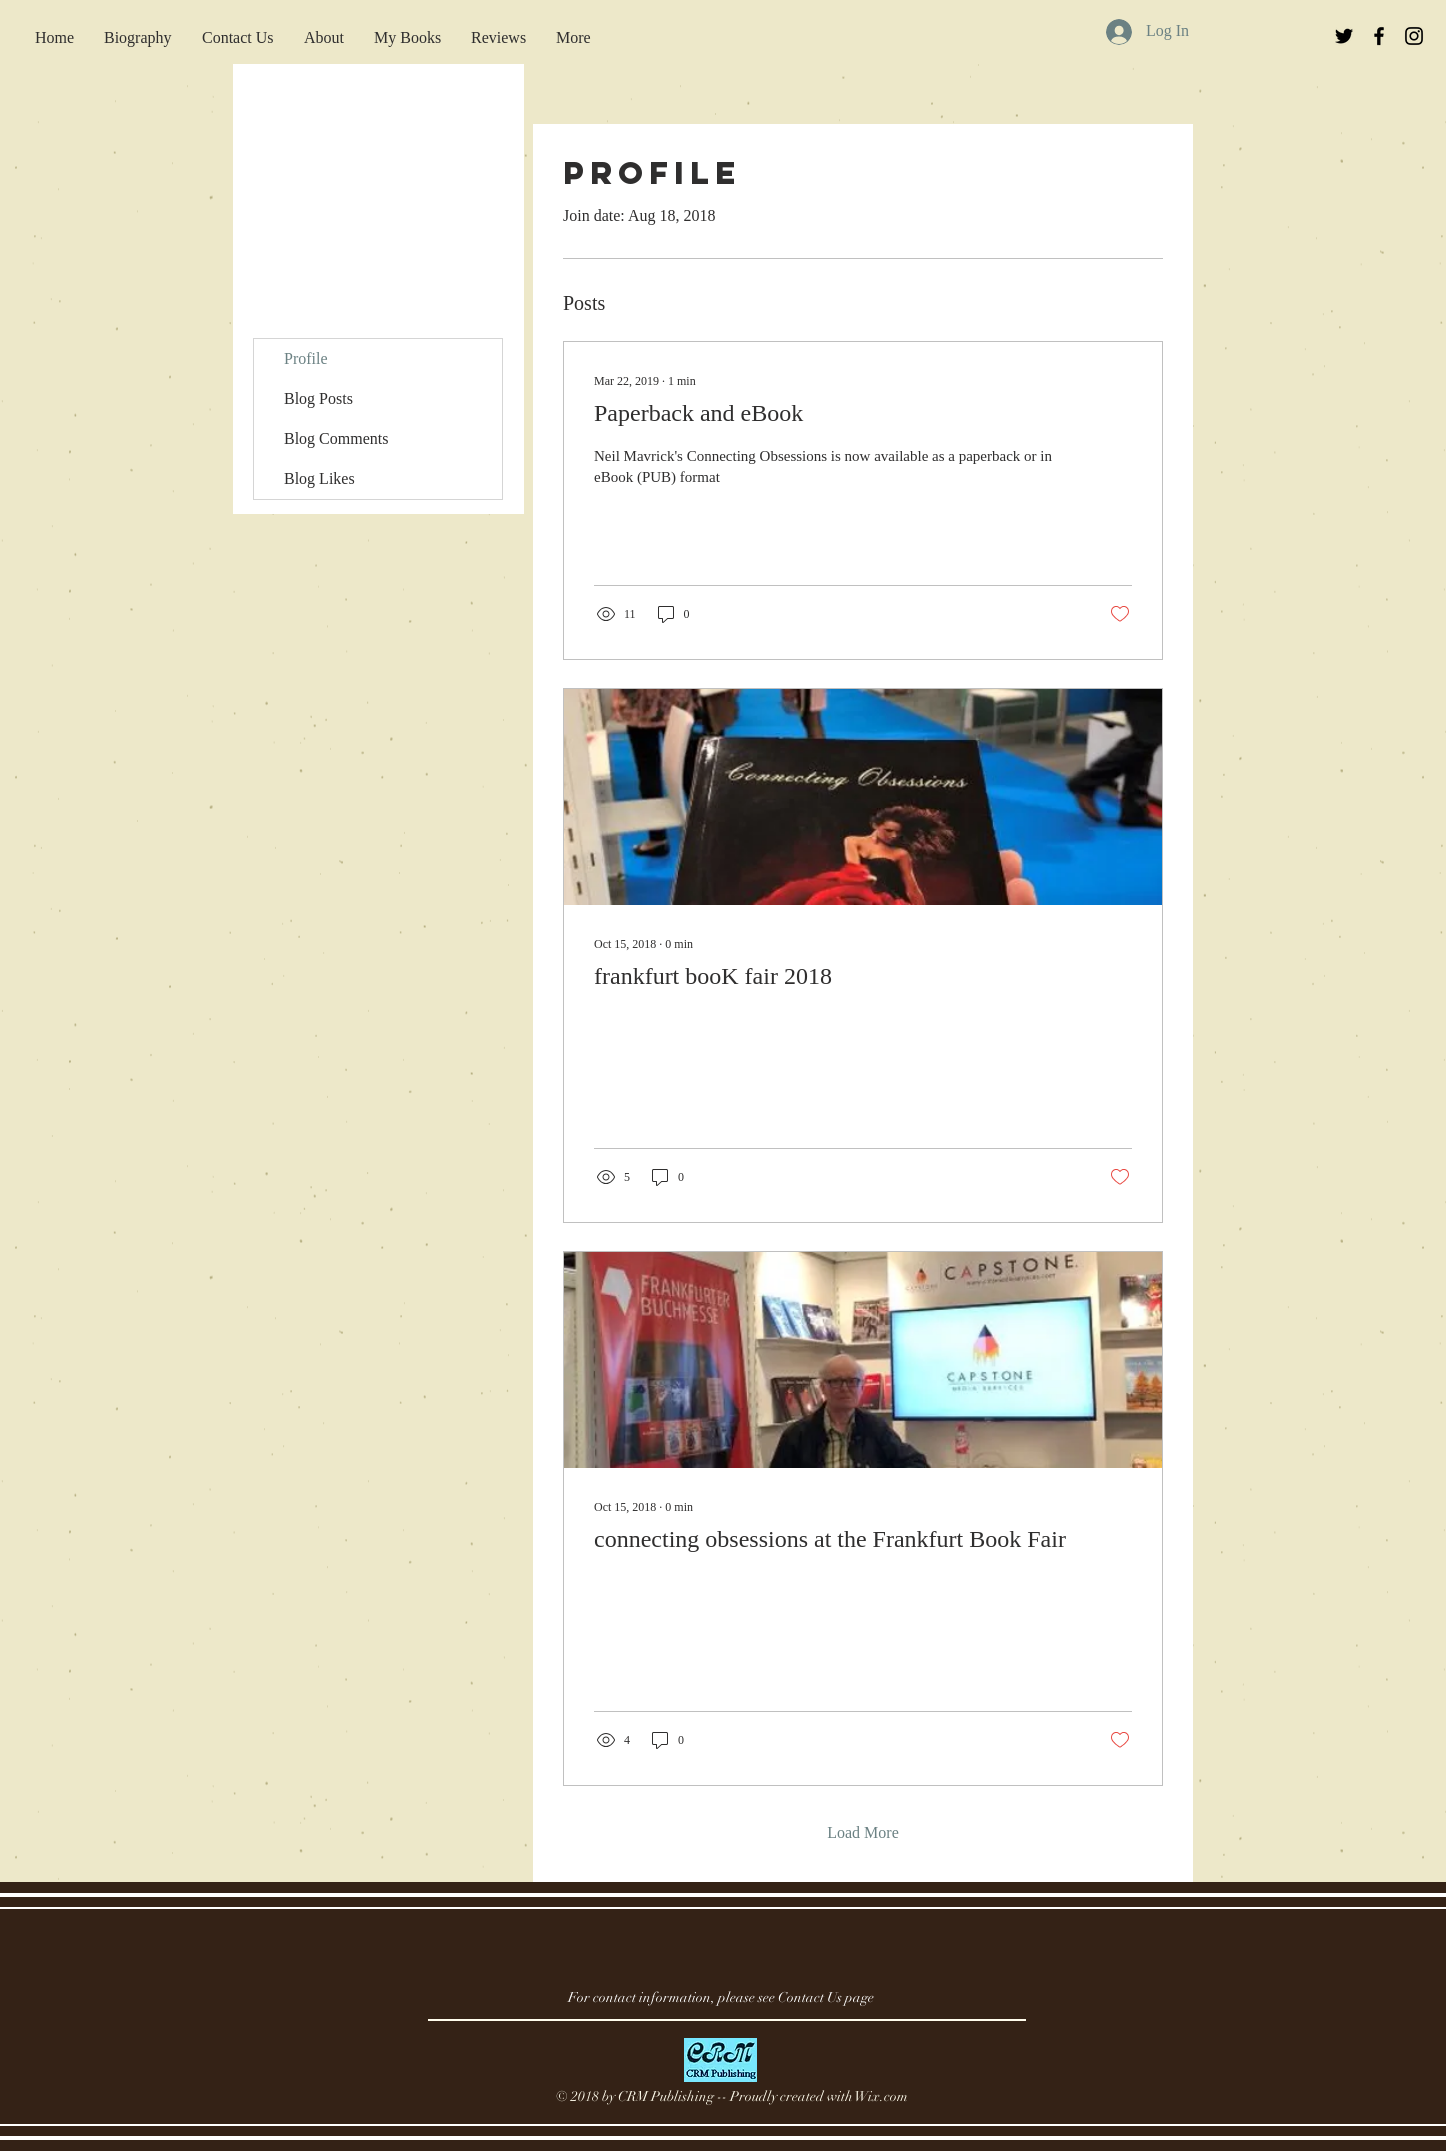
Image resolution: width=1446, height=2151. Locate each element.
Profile (306, 358)
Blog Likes (319, 478)
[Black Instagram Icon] (1414, 36)
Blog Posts (318, 398)
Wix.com (881, 2096)
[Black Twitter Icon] (1344, 36)
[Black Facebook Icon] (1379, 36)
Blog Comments (336, 438)
